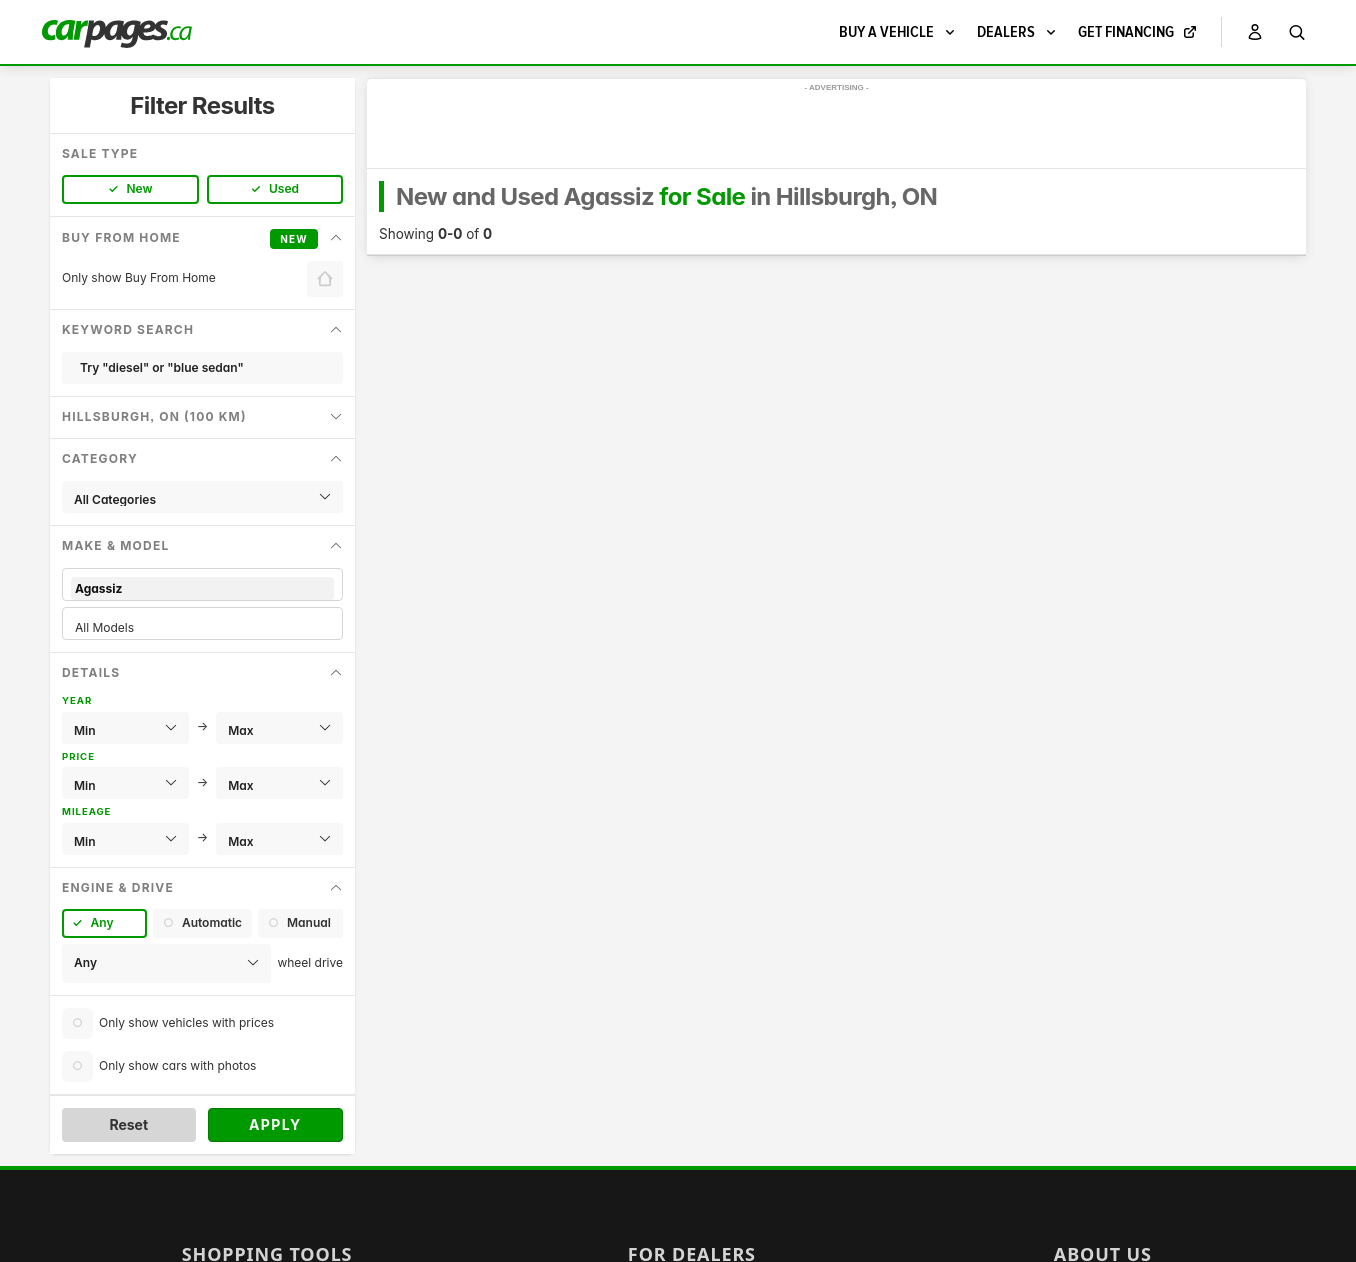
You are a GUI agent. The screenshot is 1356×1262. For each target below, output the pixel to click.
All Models (202, 627)
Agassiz (202, 588)
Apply (275, 1124)
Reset (128, 1124)
